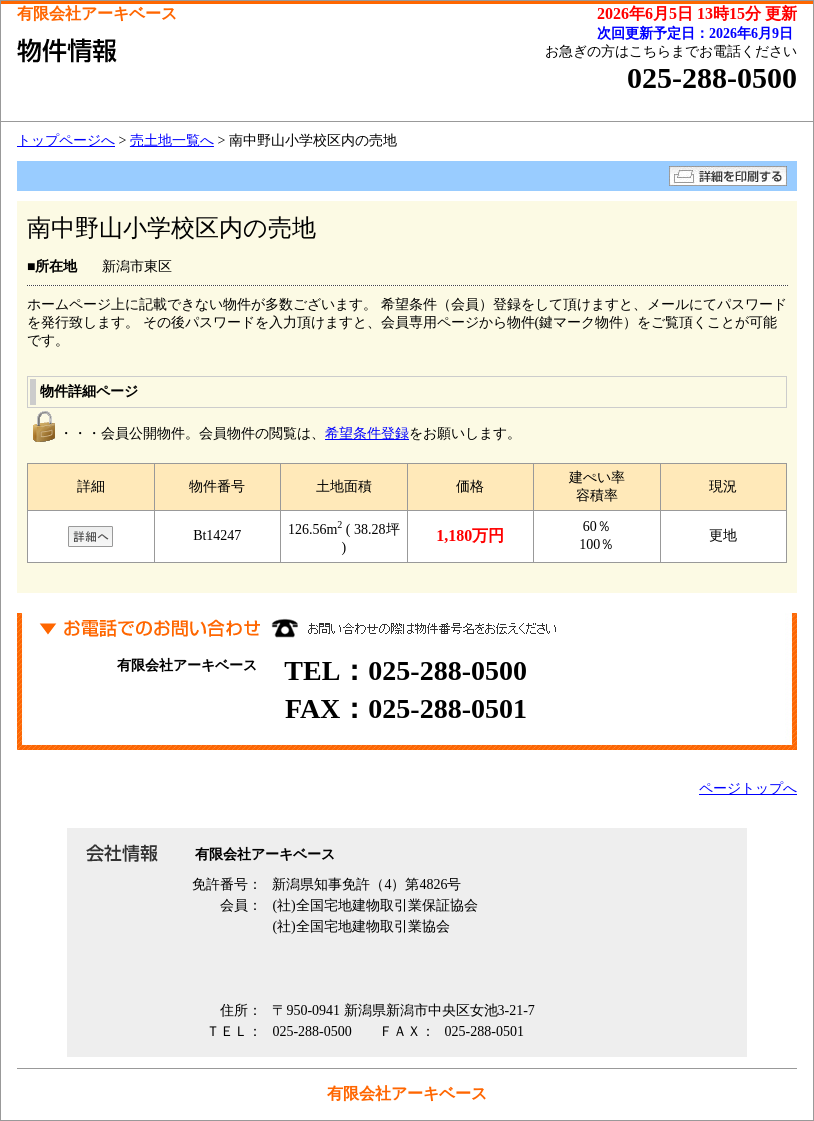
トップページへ (66, 140)
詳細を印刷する (728, 176)
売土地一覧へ (172, 140)
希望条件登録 (367, 433)
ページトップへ (748, 788)
